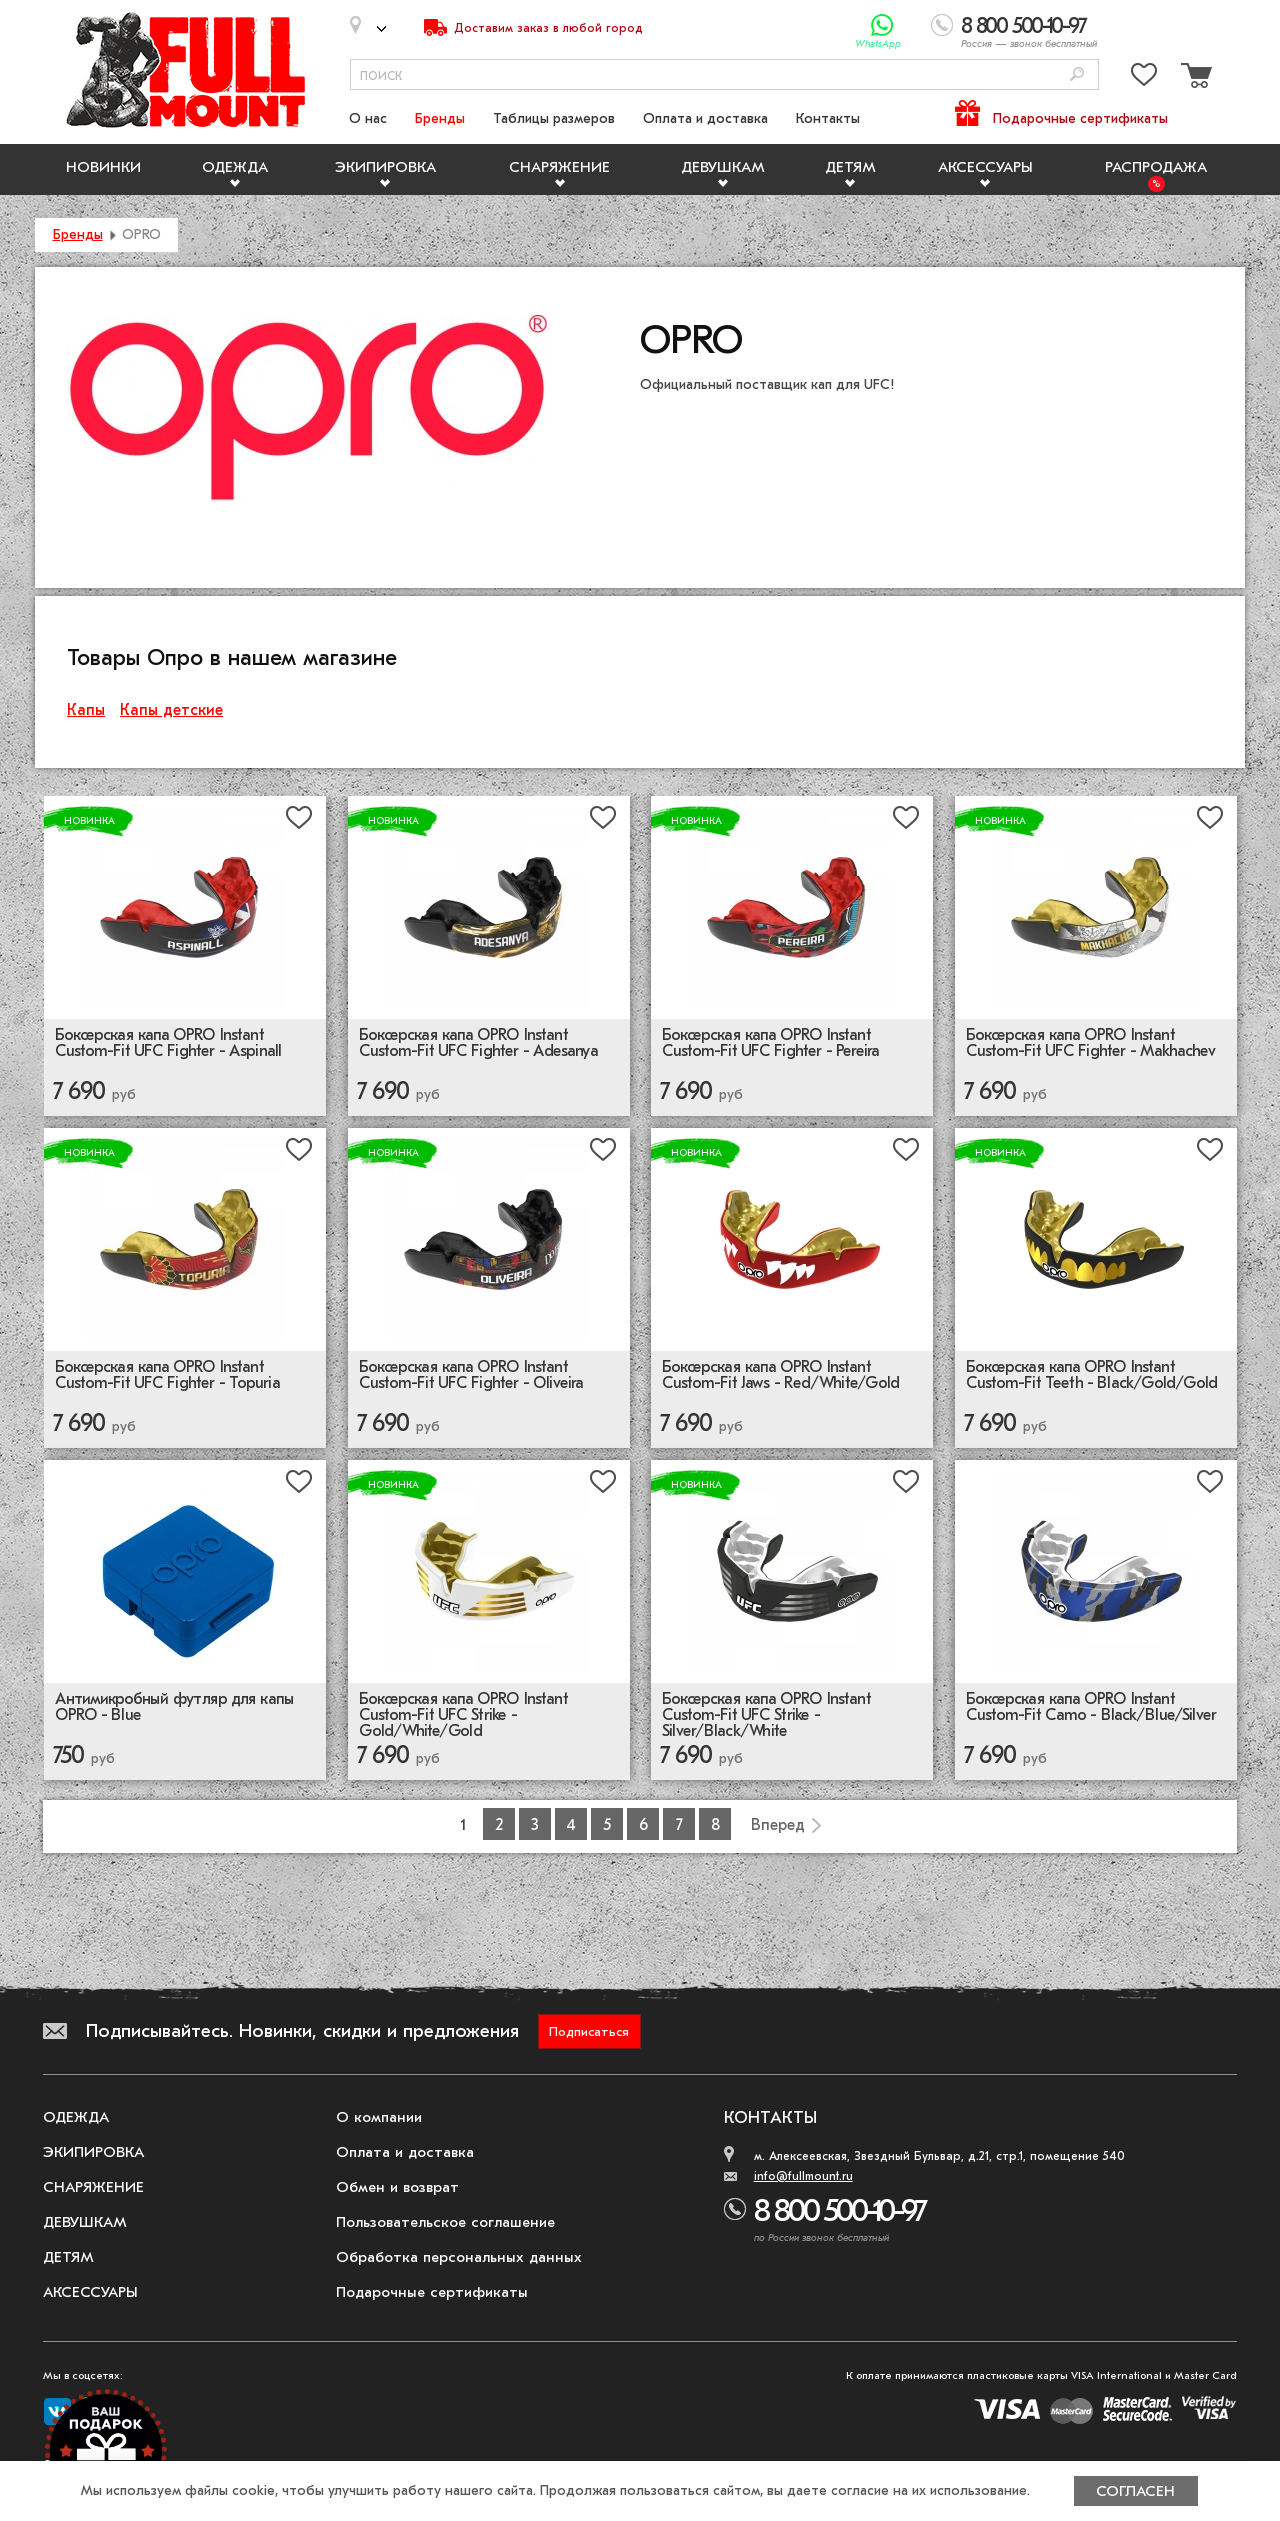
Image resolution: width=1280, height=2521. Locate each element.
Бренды (440, 118)
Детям (850, 167)
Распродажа (1156, 167)
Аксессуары (985, 167)
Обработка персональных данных (459, 2257)
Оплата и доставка (705, 118)
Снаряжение (559, 167)
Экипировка (385, 167)
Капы (86, 710)
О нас (368, 118)
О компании (379, 2117)
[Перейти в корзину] (1194, 78)
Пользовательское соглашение (445, 2222)
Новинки (103, 167)
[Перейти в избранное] (1144, 78)
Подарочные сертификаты (1080, 118)
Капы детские (171, 710)
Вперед (778, 1825)
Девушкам (723, 167)
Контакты (828, 118)
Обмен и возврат (397, 2187)
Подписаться (589, 2031)
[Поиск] (1077, 75)
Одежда (235, 167)
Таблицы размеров (554, 118)
